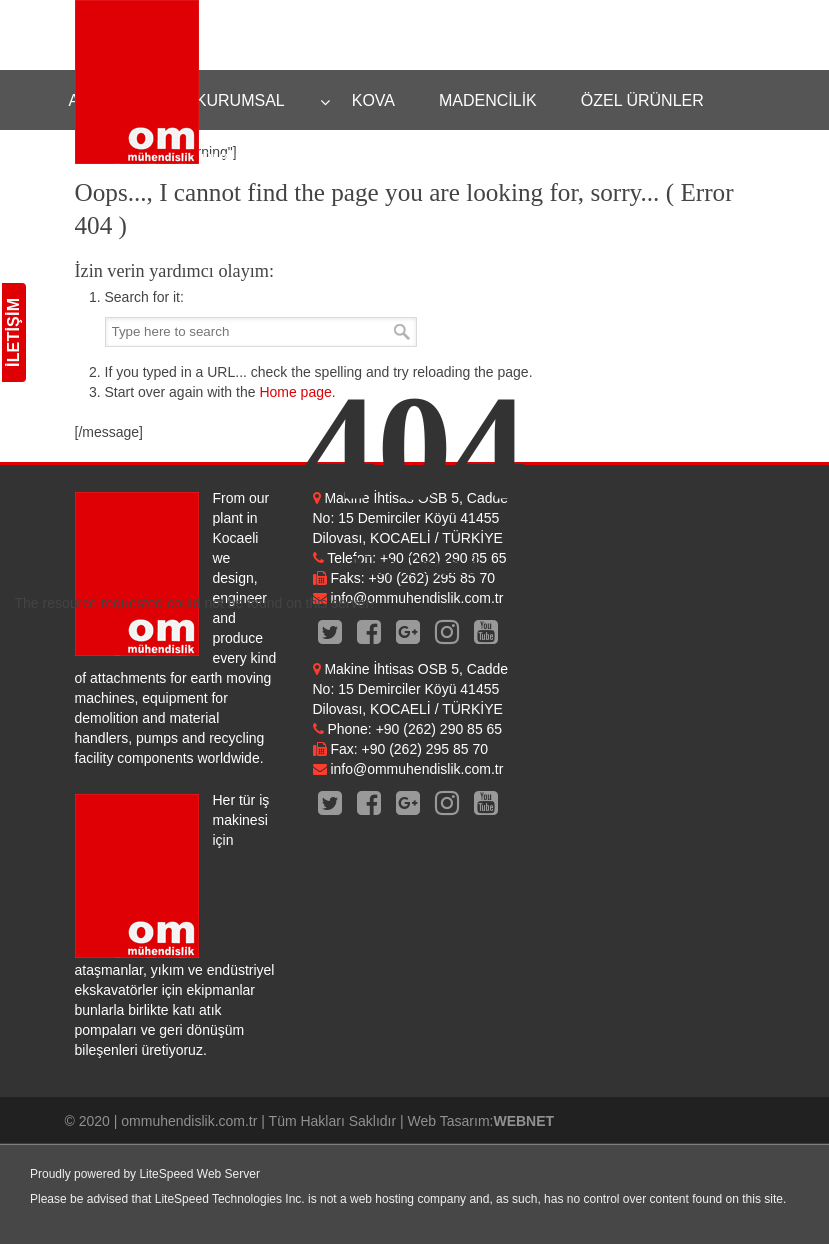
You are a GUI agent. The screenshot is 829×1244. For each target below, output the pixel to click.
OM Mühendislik (137, 82)
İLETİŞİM (13, 332)
